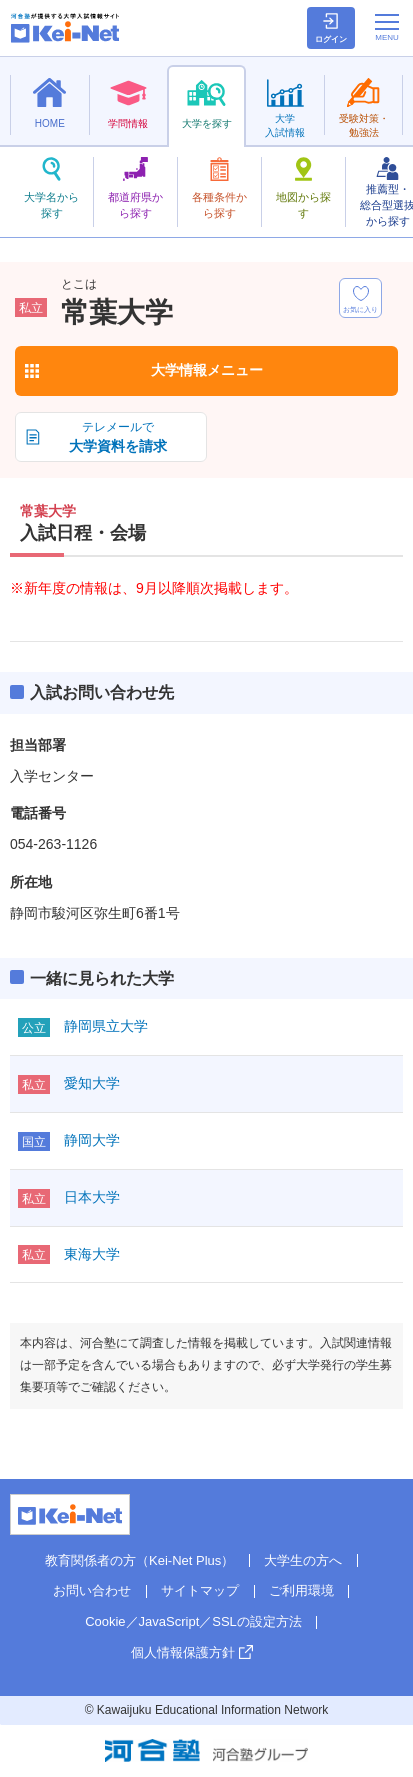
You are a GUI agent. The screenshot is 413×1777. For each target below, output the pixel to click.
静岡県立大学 (106, 1026)
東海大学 (92, 1254)
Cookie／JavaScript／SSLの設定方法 (193, 1621)
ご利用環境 (301, 1590)
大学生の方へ (303, 1560)
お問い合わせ (92, 1590)
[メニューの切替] (387, 27)
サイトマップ (200, 1590)
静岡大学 (92, 1140)
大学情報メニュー (207, 370)
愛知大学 (92, 1083)
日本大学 (92, 1197)
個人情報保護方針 (183, 1652)
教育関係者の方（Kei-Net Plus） (139, 1560)
